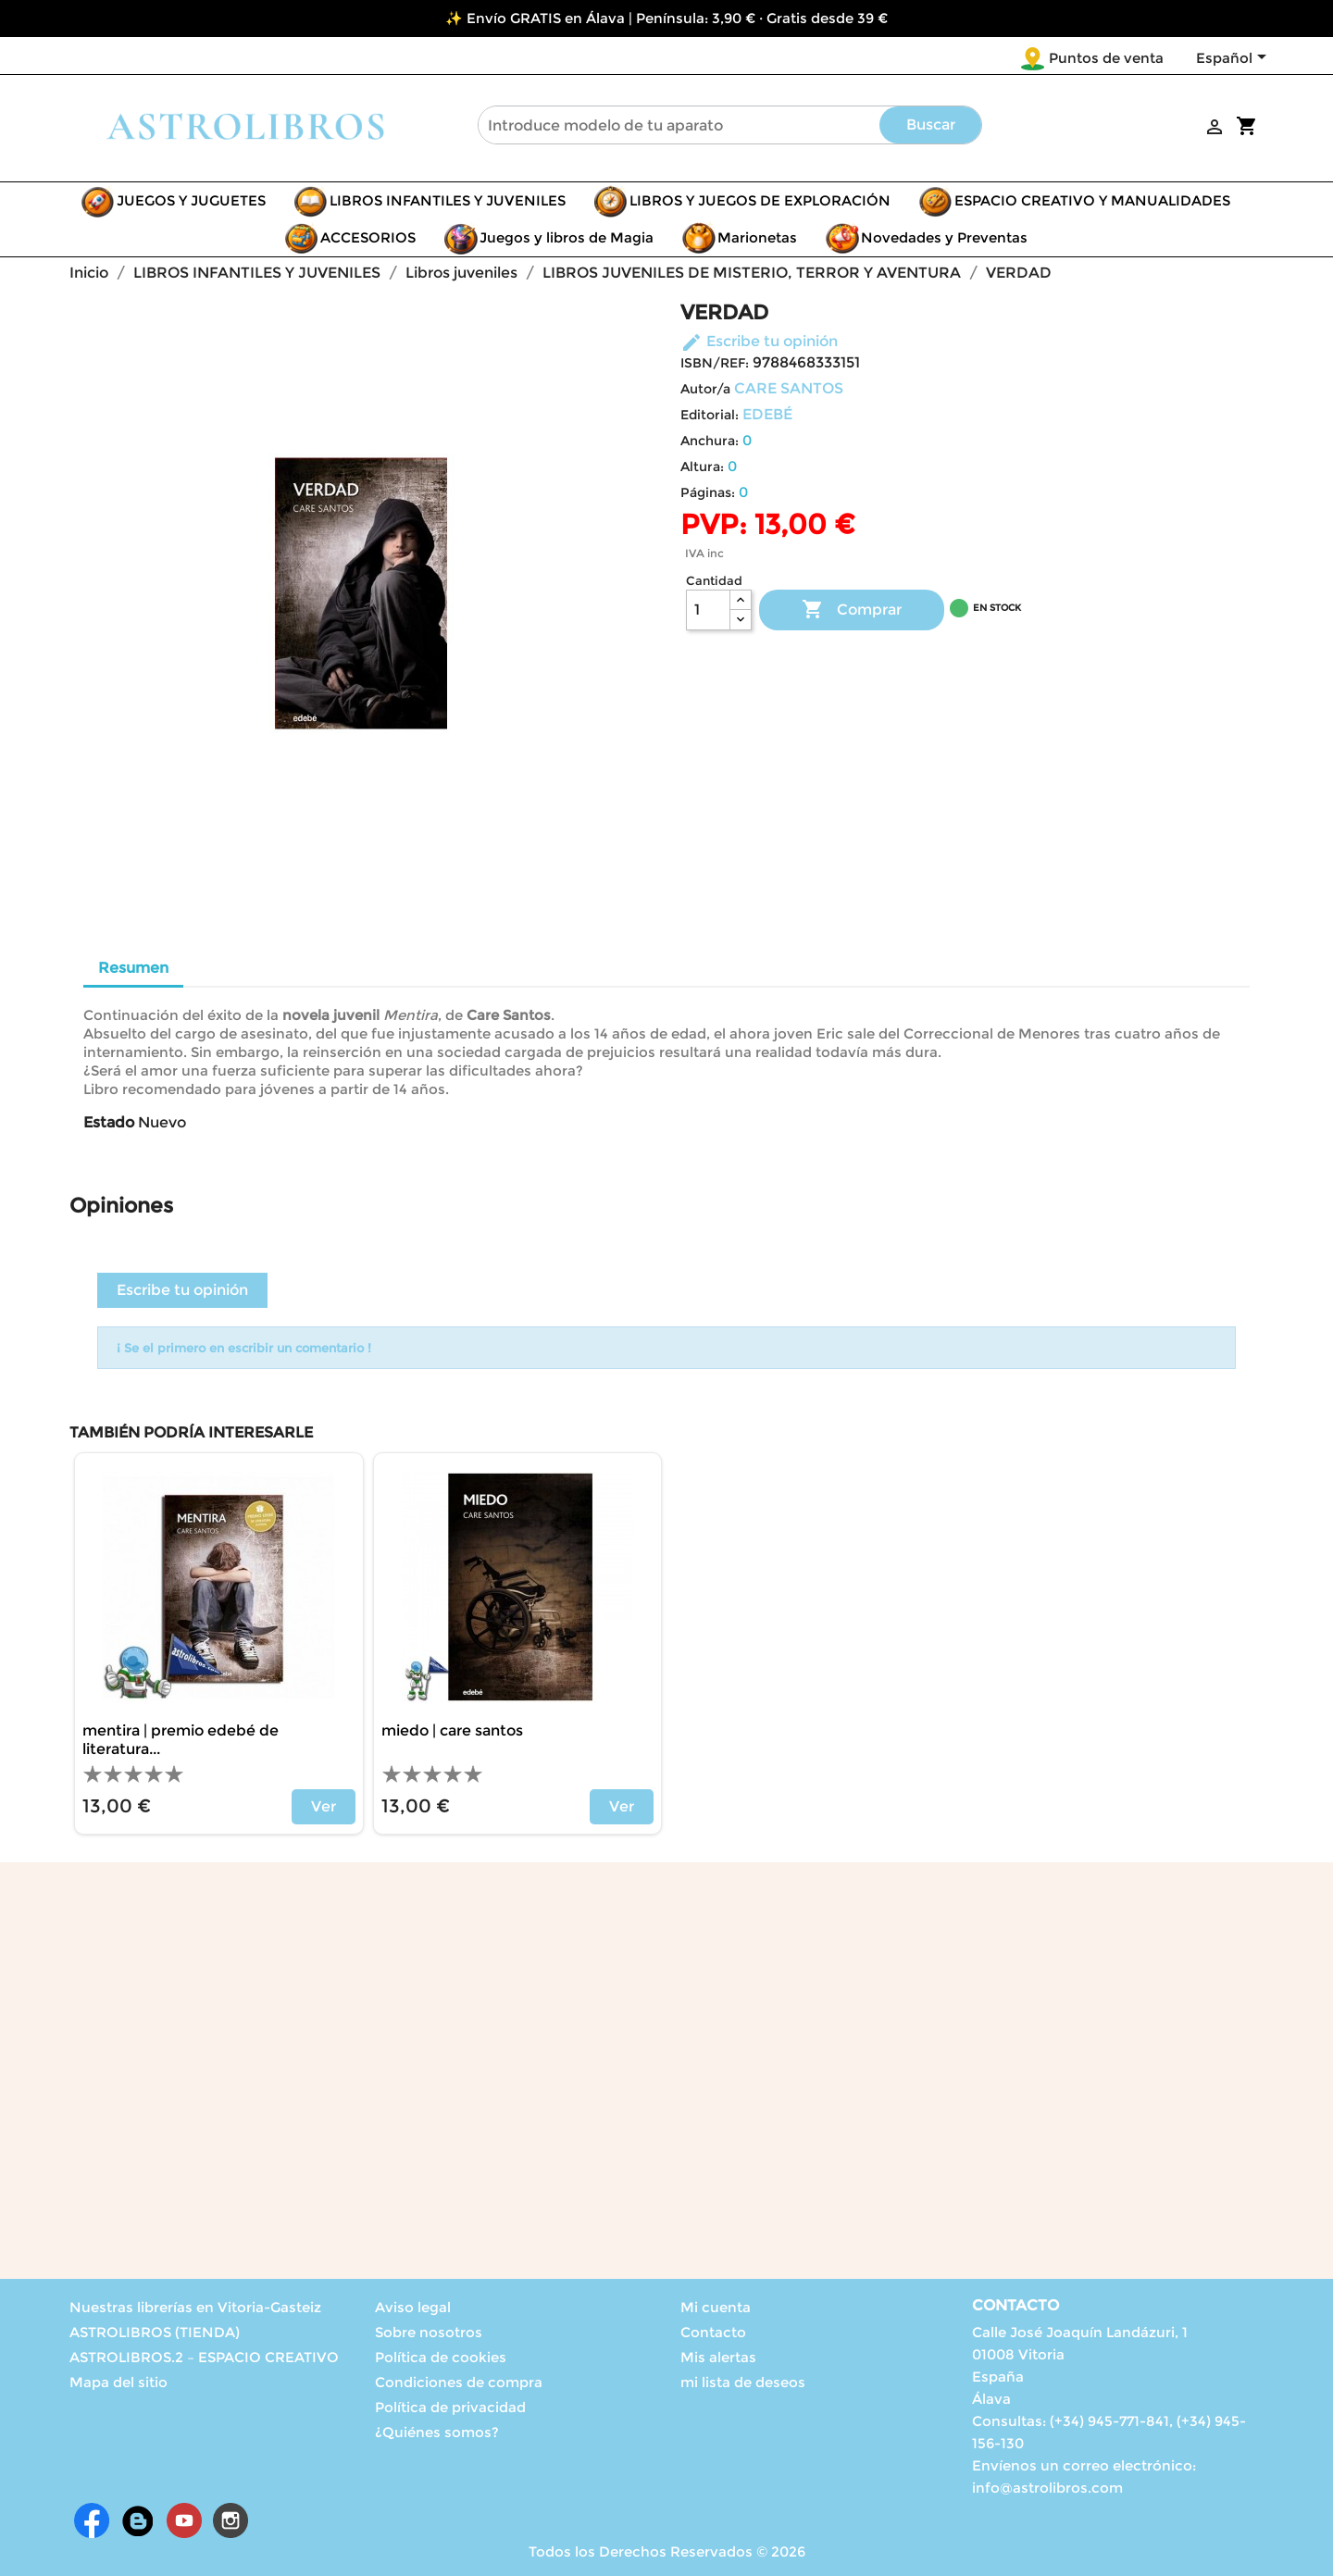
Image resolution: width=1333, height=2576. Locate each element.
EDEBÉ (767, 414)
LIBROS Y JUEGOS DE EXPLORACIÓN (760, 200)
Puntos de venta (1106, 58)
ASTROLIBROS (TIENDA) (154, 2332)
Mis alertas (718, 2357)
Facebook (91, 2520)
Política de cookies (440, 2357)
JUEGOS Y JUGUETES (191, 200)
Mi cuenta (715, 2307)
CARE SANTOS (788, 388)
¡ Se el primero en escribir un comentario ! (244, 1347)
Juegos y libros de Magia (567, 237)
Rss (138, 2520)
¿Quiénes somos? (437, 2432)
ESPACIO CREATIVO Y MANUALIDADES (1092, 200)
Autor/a (705, 388)
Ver (323, 1806)
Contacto (713, 2332)
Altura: (702, 466)
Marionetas (757, 237)
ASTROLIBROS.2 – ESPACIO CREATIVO (204, 2357)
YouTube (184, 2520)
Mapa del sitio (118, 2382)
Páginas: (707, 492)
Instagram (230, 2520)
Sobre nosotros (428, 2332)
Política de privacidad (450, 2407)
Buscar (930, 124)
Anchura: (709, 440)
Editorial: (709, 414)
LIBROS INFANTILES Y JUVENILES (448, 200)
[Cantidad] (708, 610)
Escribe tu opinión (759, 341)
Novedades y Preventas (944, 237)
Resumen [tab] (133, 968)
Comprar (852, 610)
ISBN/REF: (714, 363)
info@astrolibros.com (1047, 2487)
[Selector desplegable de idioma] (1234, 59)
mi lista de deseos (742, 2382)
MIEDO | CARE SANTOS (452, 1730)
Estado (108, 1122)
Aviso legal (413, 2307)
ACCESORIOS (368, 237)
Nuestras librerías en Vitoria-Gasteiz (195, 2307)
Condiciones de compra (458, 2382)
